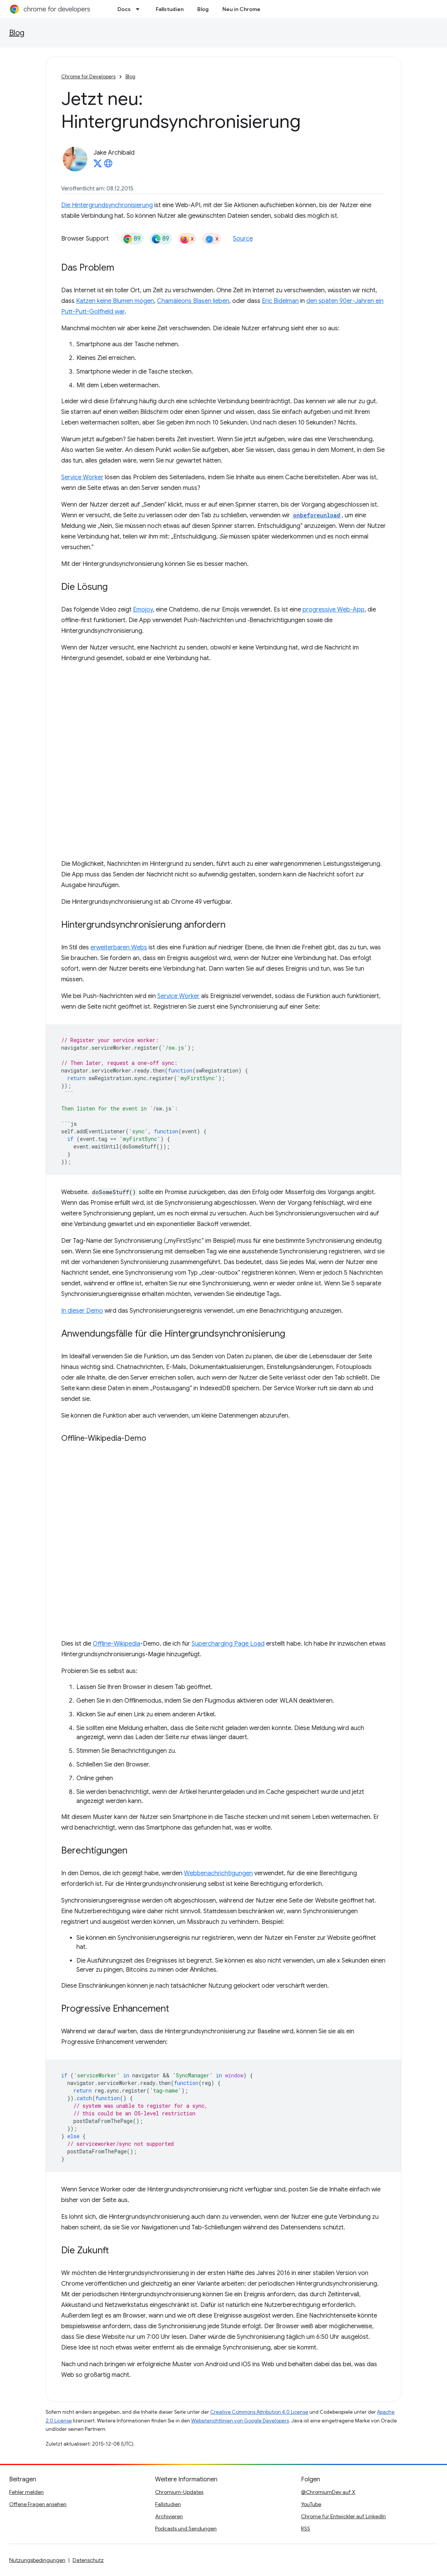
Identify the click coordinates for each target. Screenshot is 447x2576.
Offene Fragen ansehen (38, 2504)
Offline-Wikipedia (116, 1644)
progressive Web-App (334, 609)
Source (243, 238)
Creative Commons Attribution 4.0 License (259, 2412)
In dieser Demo (82, 1311)
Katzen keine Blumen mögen (115, 301)
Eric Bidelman (280, 301)
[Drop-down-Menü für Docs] (140, 9)
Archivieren (169, 2516)
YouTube (311, 2504)
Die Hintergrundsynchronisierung (107, 205)
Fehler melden (26, 2492)
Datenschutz (88, 2560)
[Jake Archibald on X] (98, 165)
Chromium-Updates (179, 2492)
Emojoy (143, 609)
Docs (124, 9)
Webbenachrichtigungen (218, 1873)
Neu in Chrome (241, 9)
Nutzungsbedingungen (37, 2560)
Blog (203, 9)
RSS (305, 2528)
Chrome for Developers (88, 76)
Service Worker (82, 477)
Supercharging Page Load (228, 1644)
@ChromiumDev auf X (328, 2492)
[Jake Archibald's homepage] (108, 165)
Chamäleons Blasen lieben (193, 301)
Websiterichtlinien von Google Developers (240, 2421)
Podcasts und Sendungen (186, 2528)
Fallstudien (170, 9)
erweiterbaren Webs (118, 947)
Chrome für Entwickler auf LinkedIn (343, 2516)
